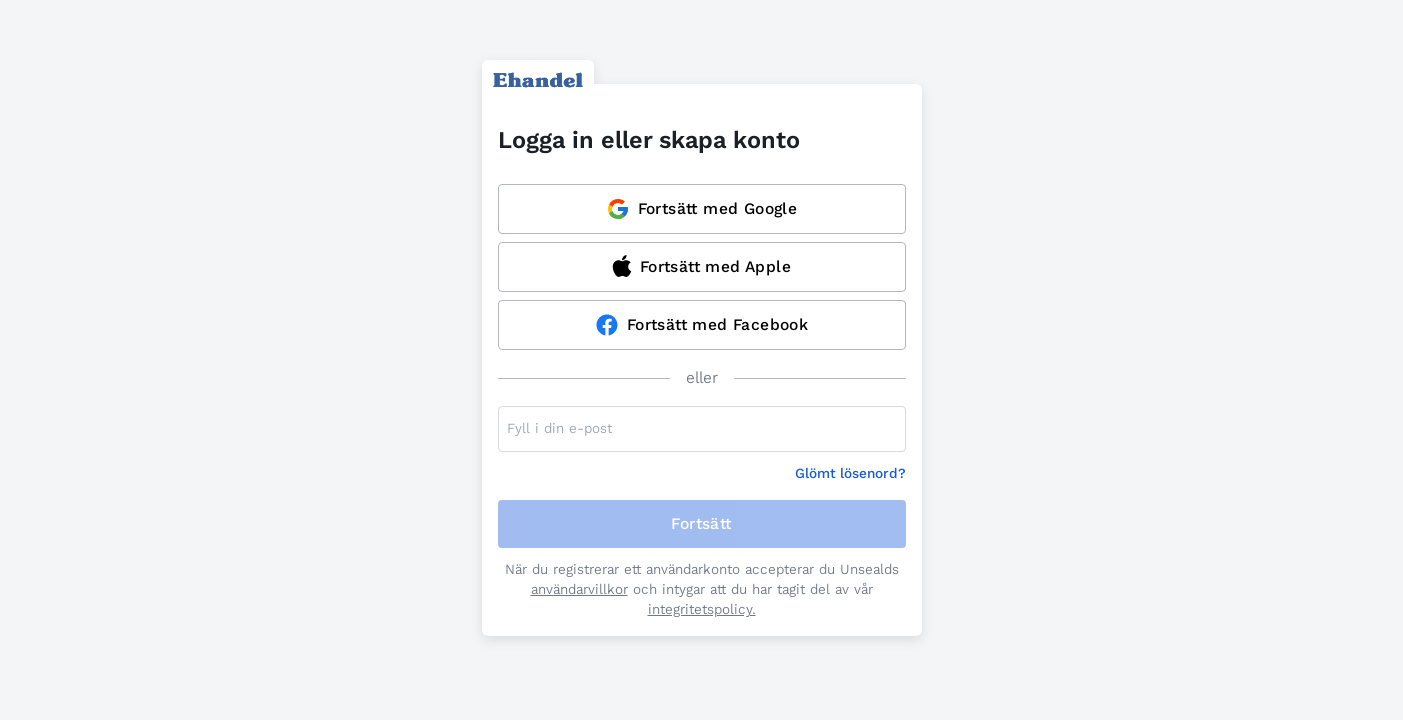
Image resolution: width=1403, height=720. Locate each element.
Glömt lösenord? (850, 473)
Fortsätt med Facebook (701, 325)
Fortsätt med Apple (701, 266)
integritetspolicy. (702, 609)
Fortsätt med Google (702, 209)
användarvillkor (579, 589)
